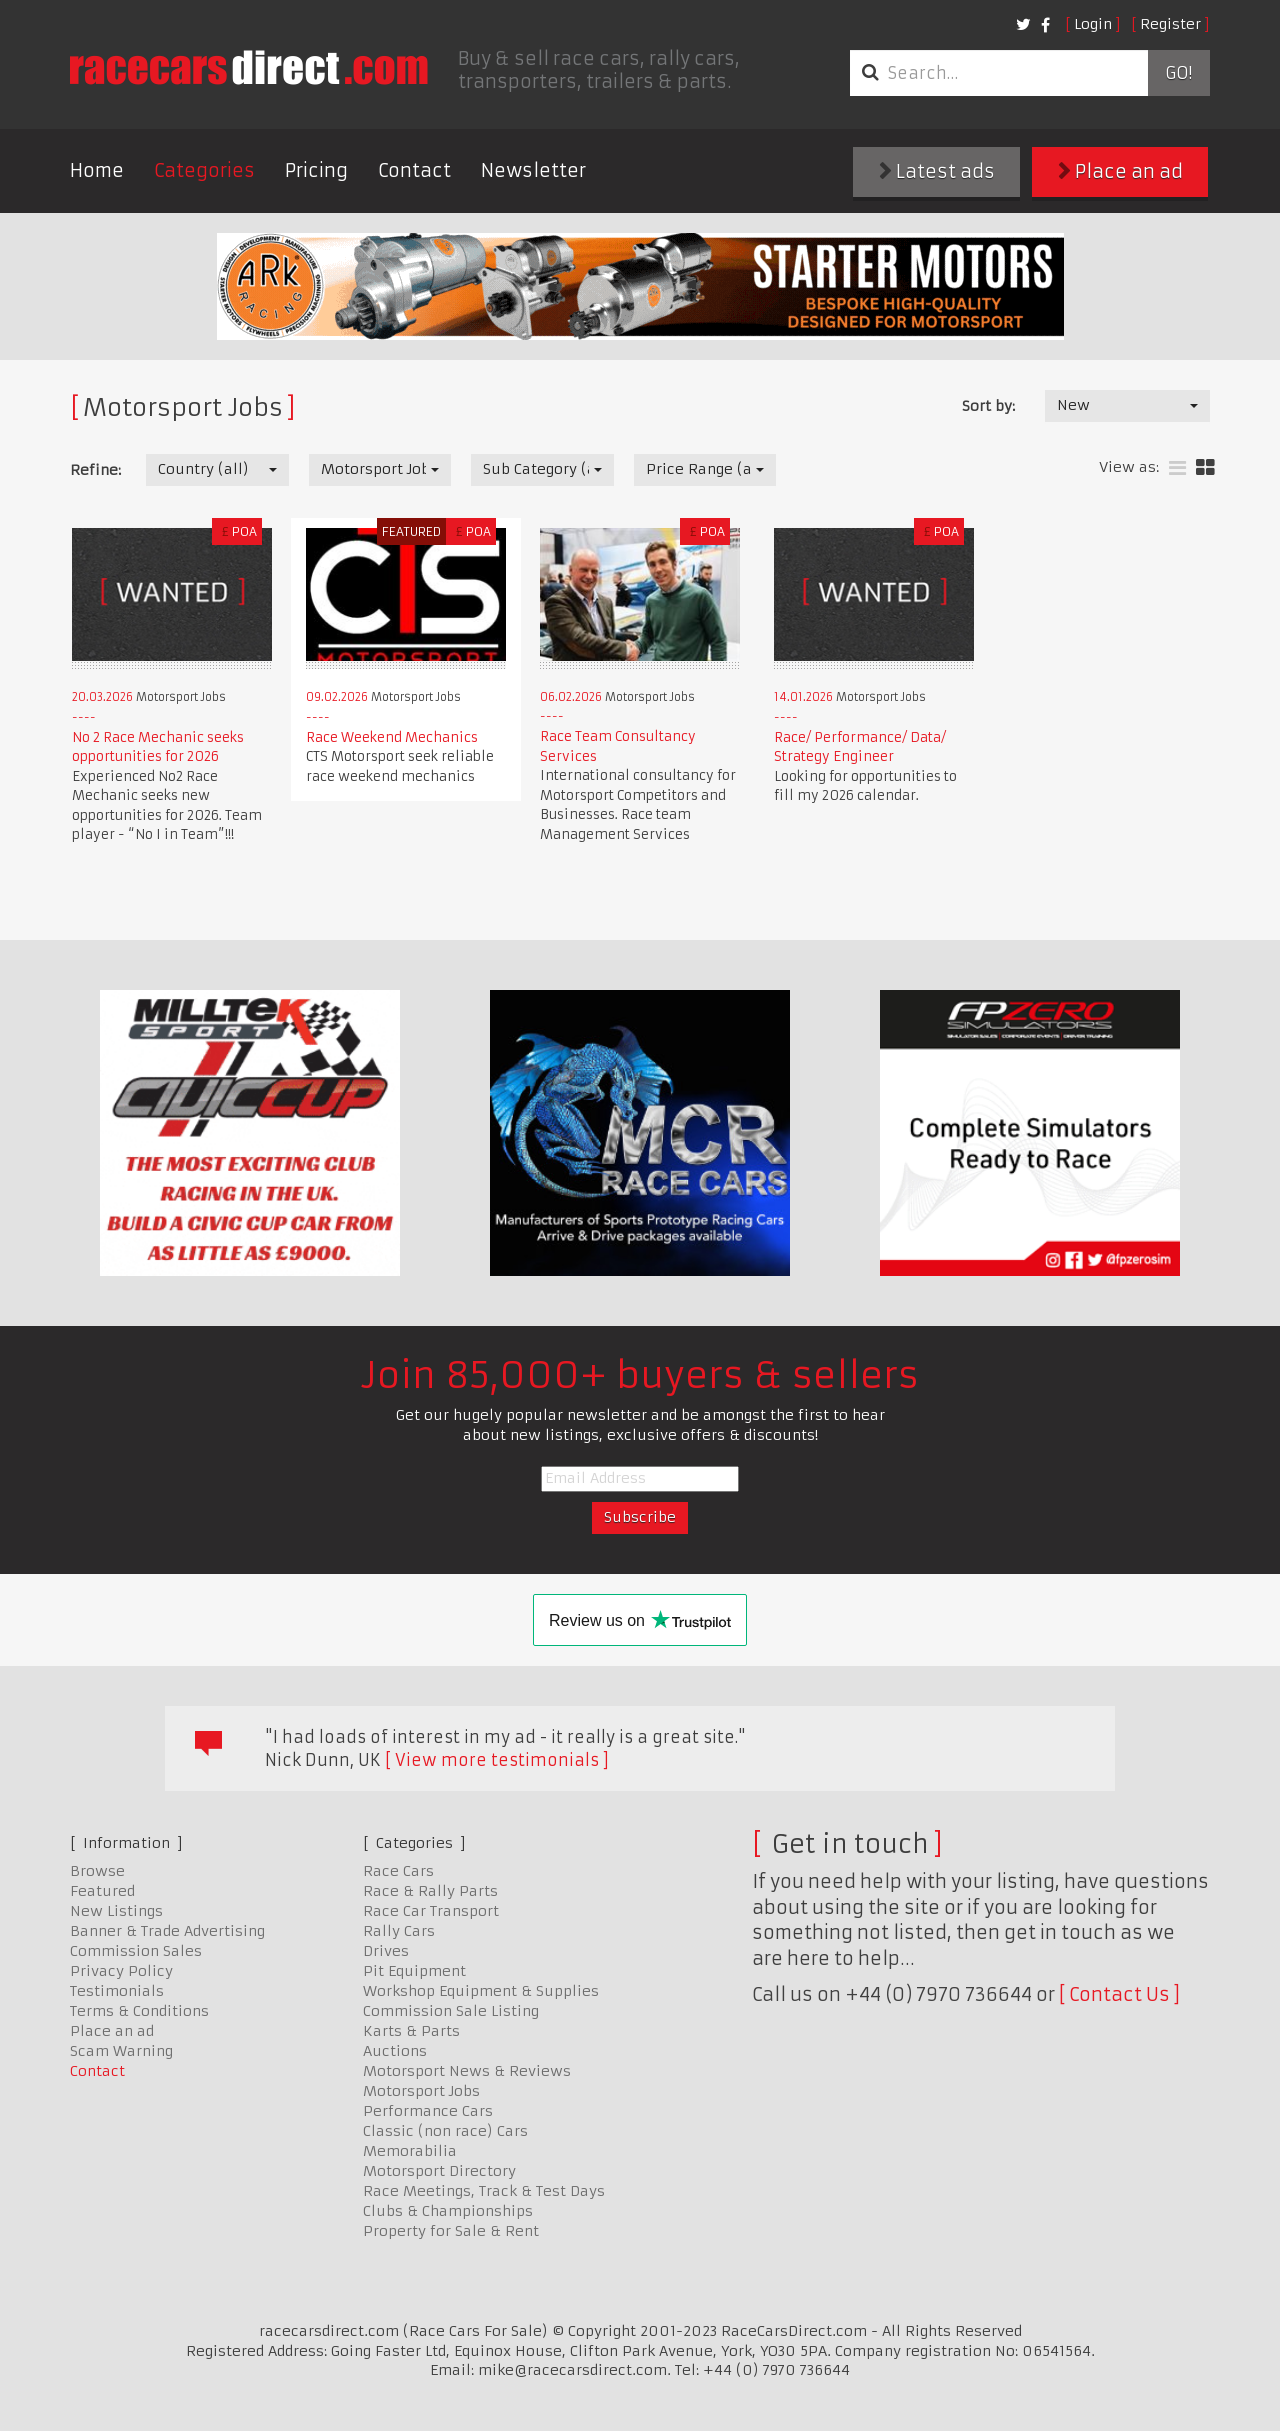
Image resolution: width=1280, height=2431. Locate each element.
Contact (414, 170)
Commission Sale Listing (451, 2011)
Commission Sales (136, 1951)
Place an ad (1120, 171)
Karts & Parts (411, 2031)
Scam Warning (121, 2051)
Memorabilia (410, 2151)
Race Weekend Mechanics (392, 737)
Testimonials (117, 1991)
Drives (386, 1951)
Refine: (95, 470)
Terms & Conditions (139, 2011)
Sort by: (988, 406)
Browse (97, 1871)
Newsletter (533, 170)
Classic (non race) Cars (445, 2131)
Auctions (395, 2051)
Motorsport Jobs (421, 2091)
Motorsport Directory (439, 2171)
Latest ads (937, 171)
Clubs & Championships (448, 2211)
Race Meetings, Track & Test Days (484, 2191)
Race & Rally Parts (430, 1891)
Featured (102, 1891)
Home (97, 170)
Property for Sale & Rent (451, 2231)
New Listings (116, 1911)
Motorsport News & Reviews (467, 2071)
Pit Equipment (414, 1971)
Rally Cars (399, 1931)
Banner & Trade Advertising (167, 1931)
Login (1093, 24)
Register (1170, 24)
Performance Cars (428, 2111)
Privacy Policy (121, 1971)
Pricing (316, 170)
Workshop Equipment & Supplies (481, 1991)
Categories (204, 170)
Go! (1178, 73)
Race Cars (398, 1871)
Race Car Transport (431, 1911)
